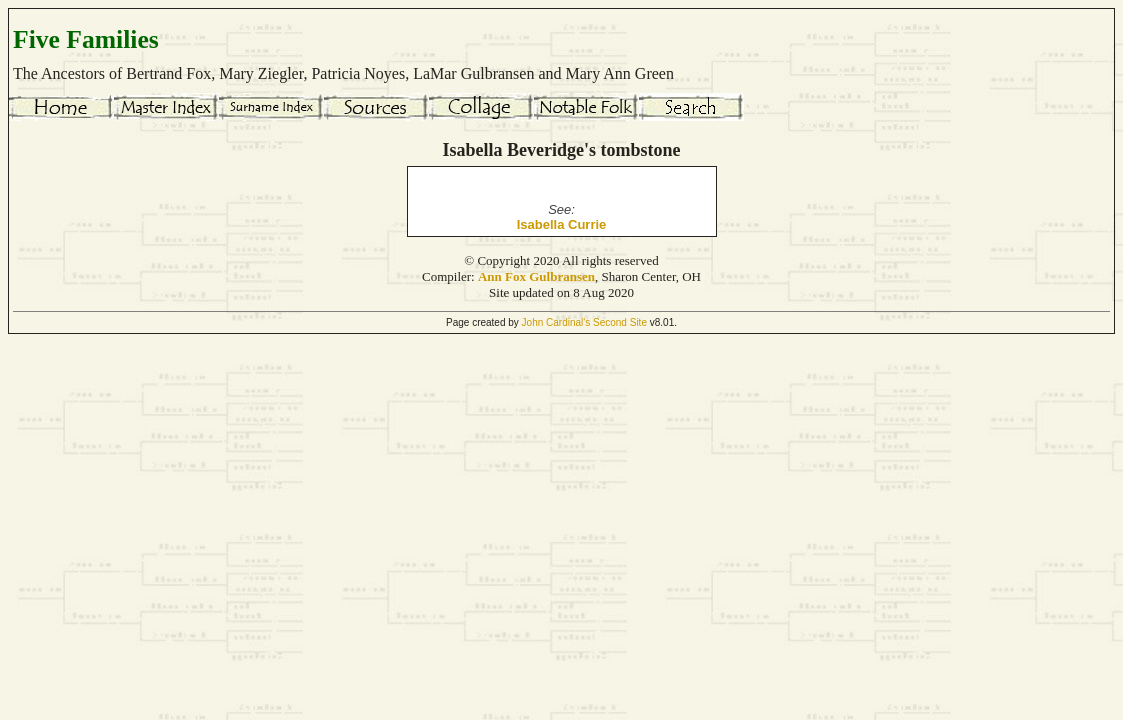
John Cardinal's (556, 322)
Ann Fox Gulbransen (536, 276)
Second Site (620, 322)
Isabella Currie (562, 224)
